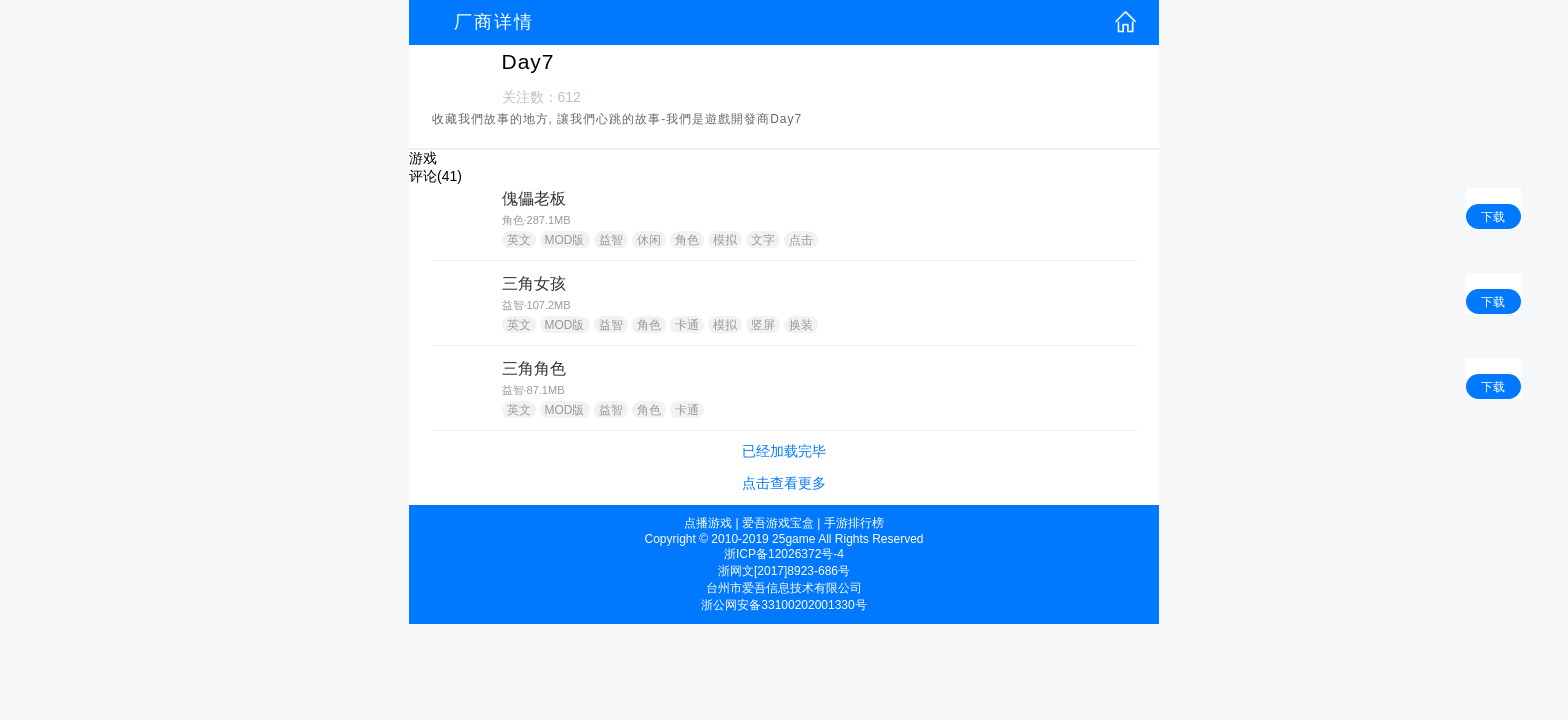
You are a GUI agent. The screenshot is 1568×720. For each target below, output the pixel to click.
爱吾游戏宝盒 (778, 523)
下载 (1493, 217)
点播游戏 (708, 523)
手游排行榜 (854, 523)
